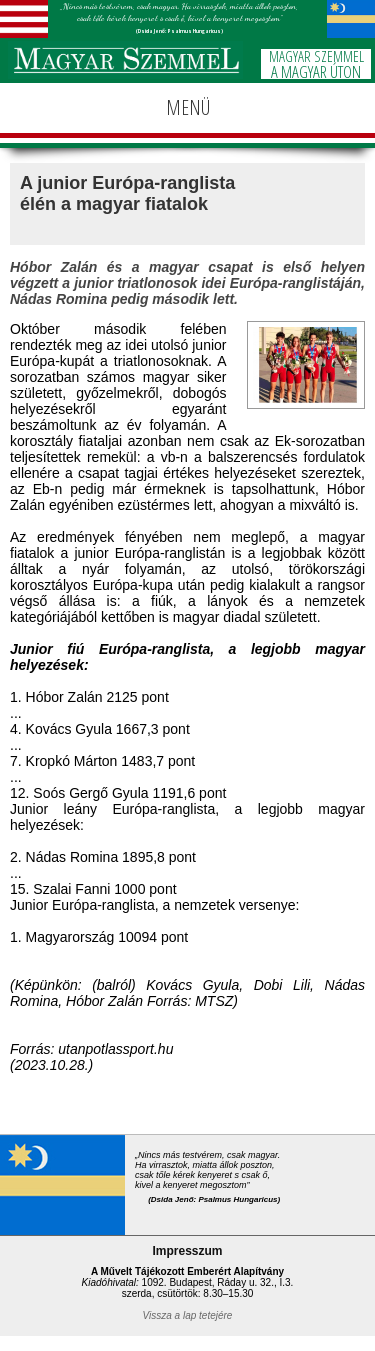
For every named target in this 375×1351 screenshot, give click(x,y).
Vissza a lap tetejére (188, 1315)
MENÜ (188, 107)
